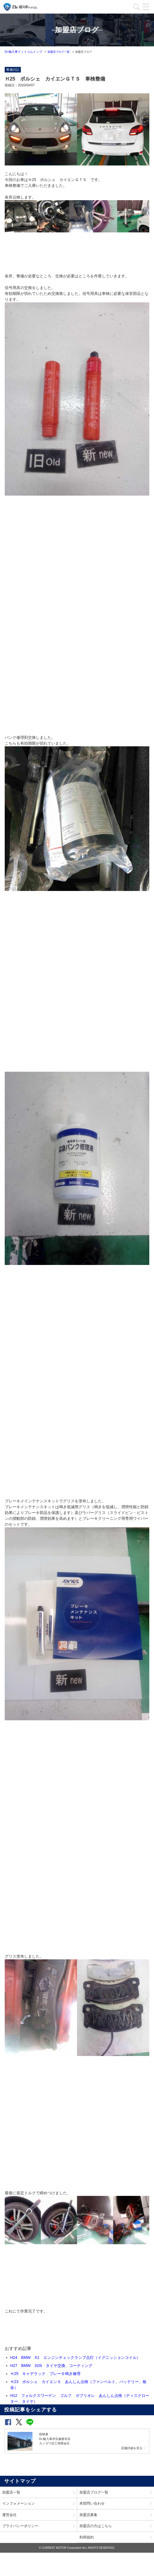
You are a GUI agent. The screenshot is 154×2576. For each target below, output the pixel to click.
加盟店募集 (88, 2515)
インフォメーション (18, 2503)
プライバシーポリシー (20, 2526)
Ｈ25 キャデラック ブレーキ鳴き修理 (45, 2373)
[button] (8, 2422)
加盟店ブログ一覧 (58, 51)
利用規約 (86, 2537)
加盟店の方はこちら (95, 2526)
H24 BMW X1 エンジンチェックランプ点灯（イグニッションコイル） (75, 2357)
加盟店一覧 (11, 2492)
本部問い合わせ (92, 2503)
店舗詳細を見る (131, 2448)
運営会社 (9, 2515)
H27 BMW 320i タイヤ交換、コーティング (51, 2365)
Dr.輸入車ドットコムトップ (23, 51)
